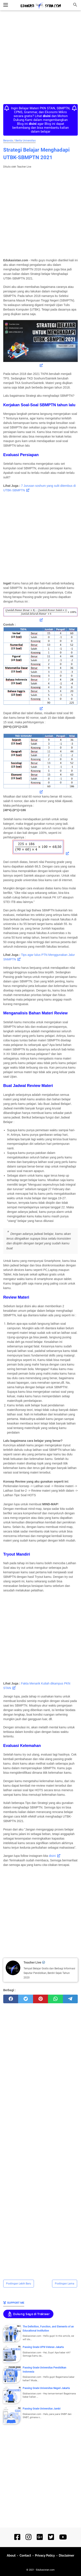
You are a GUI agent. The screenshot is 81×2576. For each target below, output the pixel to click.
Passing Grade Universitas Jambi (41, 2408)
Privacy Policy (45, 2555)
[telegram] (70, 1999)
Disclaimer (66, 2555)
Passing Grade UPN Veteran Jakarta (43, 2347)
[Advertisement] (40, 58)
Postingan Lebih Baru (18, 2283)
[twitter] (25, 1999)
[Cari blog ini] (75, 4)
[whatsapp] (55, 1999)
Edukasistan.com (45, 2569)
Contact (25, 2555)
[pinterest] (40, 1999)
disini (52, 1855)
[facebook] (10, 1999)
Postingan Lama (64, 2283)
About (11, 2555)
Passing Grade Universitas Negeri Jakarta (46, 2388)
